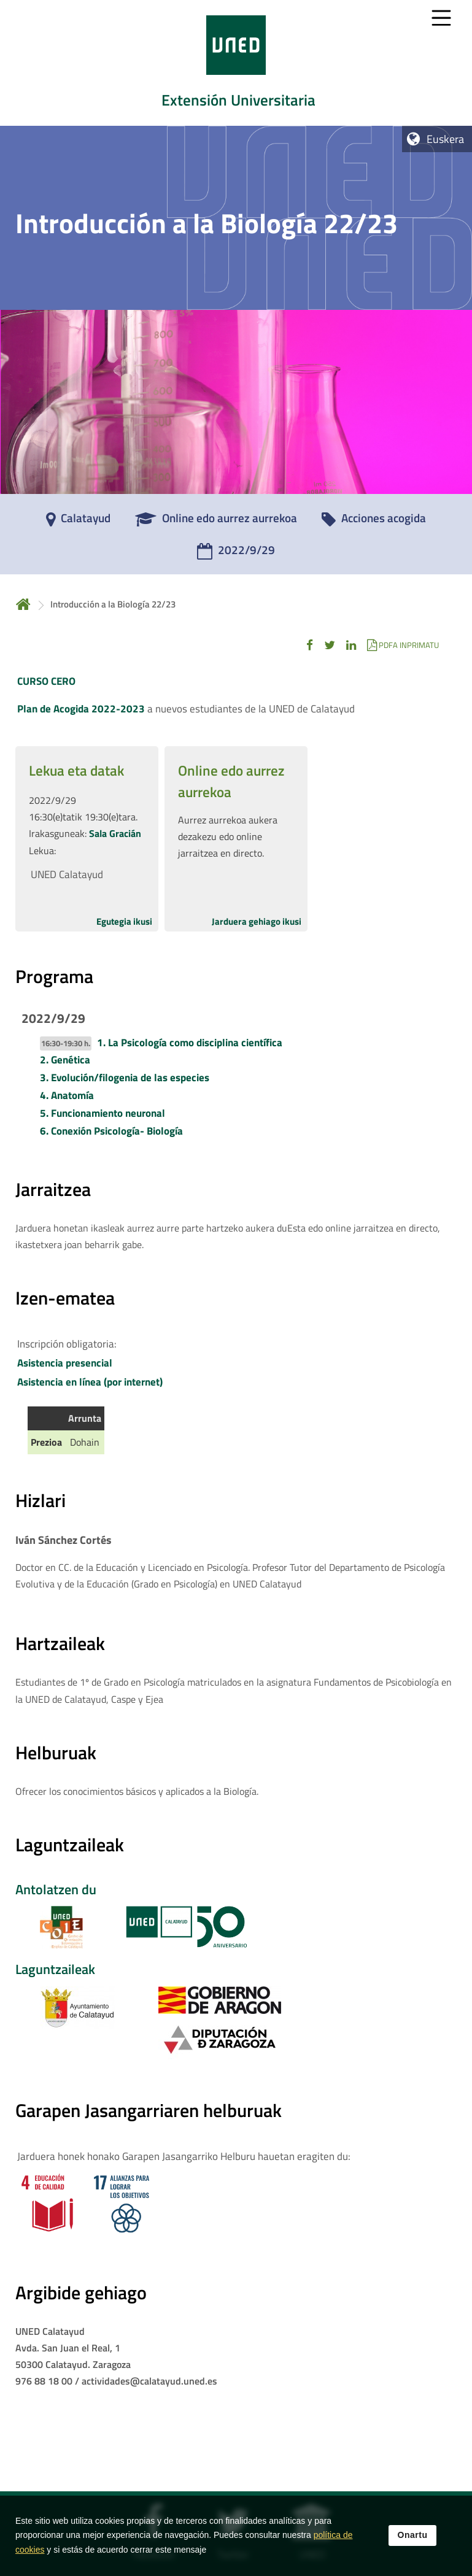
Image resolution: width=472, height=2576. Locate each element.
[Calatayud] (78, 522)
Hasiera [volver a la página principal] (23, 604)
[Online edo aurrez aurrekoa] (216, 522)
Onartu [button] (413, 2538)
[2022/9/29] (236, 554)
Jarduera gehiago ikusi (256, 921)
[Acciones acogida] (373, 522)
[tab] (236, 63)
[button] (310, 644)
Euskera (445, 139)
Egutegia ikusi (124, 921)
